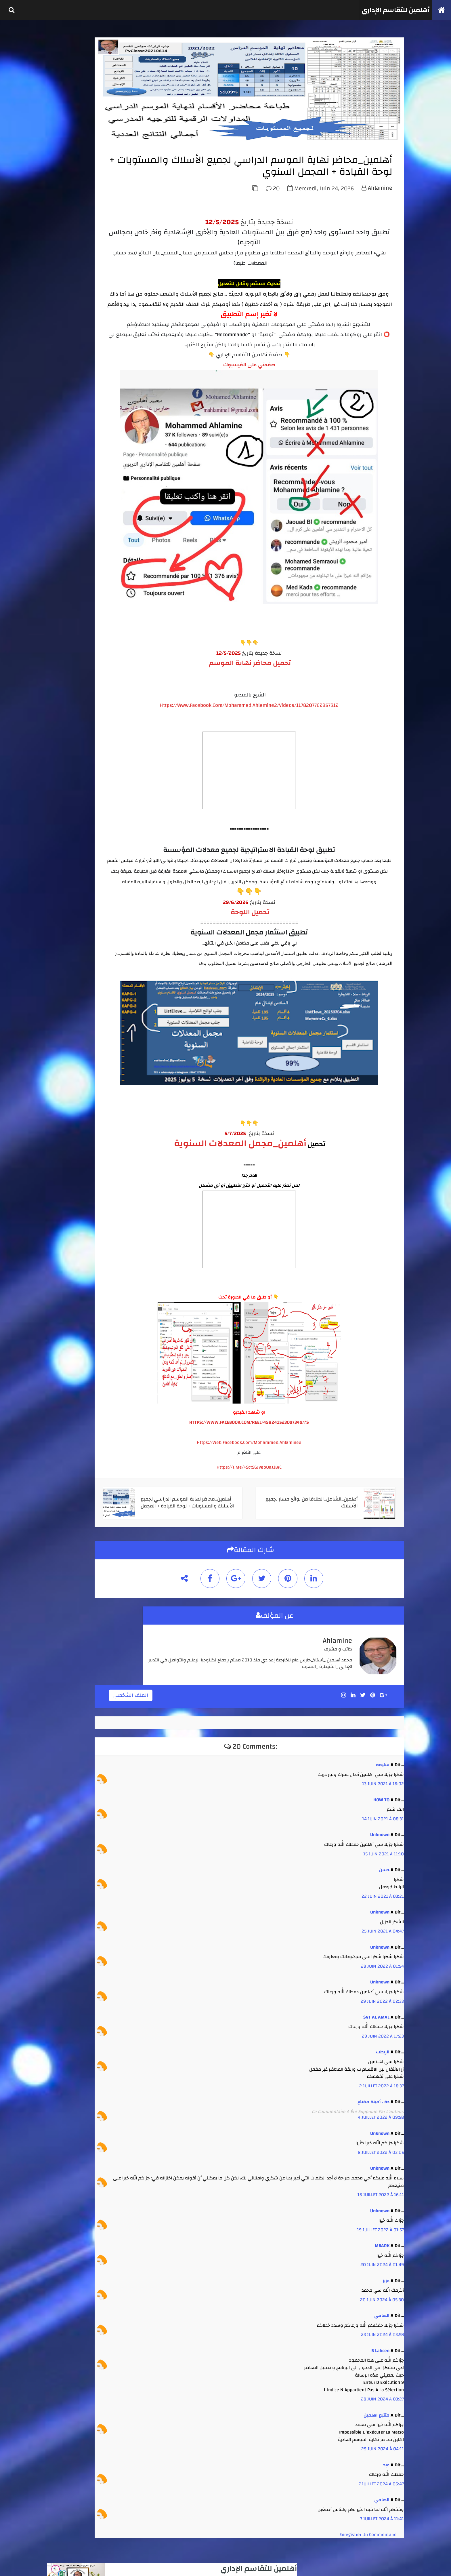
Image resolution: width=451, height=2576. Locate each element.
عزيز (384, 2274)
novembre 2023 (68, 695)
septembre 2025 (68, 657)
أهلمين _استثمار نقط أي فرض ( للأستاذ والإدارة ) (103, 358)
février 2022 (65, 733)
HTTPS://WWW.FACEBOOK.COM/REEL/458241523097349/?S (281, 1421)
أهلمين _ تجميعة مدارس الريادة (103, 375)
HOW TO (379, 1793)
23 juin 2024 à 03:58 (380, 2328)
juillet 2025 (65, 670)
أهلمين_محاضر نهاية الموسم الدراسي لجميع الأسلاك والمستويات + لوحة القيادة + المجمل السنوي (98, 396)
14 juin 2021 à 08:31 (381, 1812)
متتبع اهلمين (374, 2408)
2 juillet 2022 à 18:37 (379, 2079)
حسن (382, 1863)
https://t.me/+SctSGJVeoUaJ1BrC (281, 1466)
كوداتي (67, 2565)
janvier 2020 (65, 753)
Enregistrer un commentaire (366, 2528)
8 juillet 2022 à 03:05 (379, 2145)
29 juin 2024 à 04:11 (380, 2442)
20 (271, 227)
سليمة (380, 1758)
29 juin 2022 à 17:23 (381, 2029)
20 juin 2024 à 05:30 (380, 2293)
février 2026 (65, 632)
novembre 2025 (68, 644)
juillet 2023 (65, 708)
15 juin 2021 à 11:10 (381, 1847)
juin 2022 (63, 721)
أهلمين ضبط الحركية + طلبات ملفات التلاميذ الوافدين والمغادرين (98, 478)
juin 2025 (63, 676)
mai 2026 (62, 619)
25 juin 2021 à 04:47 (381, 1924)
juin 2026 (63, 613)
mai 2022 (62, 727)
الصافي (379, 2309)
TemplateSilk (39, 2565)
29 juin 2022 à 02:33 (380, 1994)
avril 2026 (63, 625)
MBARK (380, 2239)
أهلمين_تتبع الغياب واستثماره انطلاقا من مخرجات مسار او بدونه (101, 458)
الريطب (380, 2045)
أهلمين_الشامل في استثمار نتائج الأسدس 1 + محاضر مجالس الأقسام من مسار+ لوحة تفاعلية (99, 315)
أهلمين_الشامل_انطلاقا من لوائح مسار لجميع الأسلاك (101, 338)
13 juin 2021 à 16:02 (381, 1777)
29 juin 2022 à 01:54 (380, 1959)
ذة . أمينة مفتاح (371, 2095)
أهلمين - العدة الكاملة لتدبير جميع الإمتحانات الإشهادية (100, 292)
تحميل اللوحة (281, 927)
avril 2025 (63, 682)
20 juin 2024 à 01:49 (380, 2258)
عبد (384, 2458)
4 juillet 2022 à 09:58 (379, 2111)
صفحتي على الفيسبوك (281, 424)
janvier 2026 (65, 638)
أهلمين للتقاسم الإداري (390, 10)
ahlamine (378, 227)
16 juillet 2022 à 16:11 (379, 2188)
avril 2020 (63, 746)
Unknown (377, 1828)
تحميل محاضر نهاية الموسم (281, 667)
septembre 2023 (68, 702)
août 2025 (63, 663)
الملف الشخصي (196, 1691)
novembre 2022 (68, 714)
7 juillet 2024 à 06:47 (379, 2477)
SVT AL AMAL (374, 2010)
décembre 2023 (68, 689)
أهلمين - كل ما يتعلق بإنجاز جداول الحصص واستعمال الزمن (100, 419)
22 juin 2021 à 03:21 (381, 1889)
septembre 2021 (68, 740)
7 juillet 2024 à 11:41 (380, 2512)
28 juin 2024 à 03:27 (380, 2392)
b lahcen (378, 2344)
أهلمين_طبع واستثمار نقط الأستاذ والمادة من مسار (100, 439)
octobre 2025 (66, 651)
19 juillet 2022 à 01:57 (378, 2223)
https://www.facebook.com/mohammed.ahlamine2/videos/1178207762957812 (281, 709)
